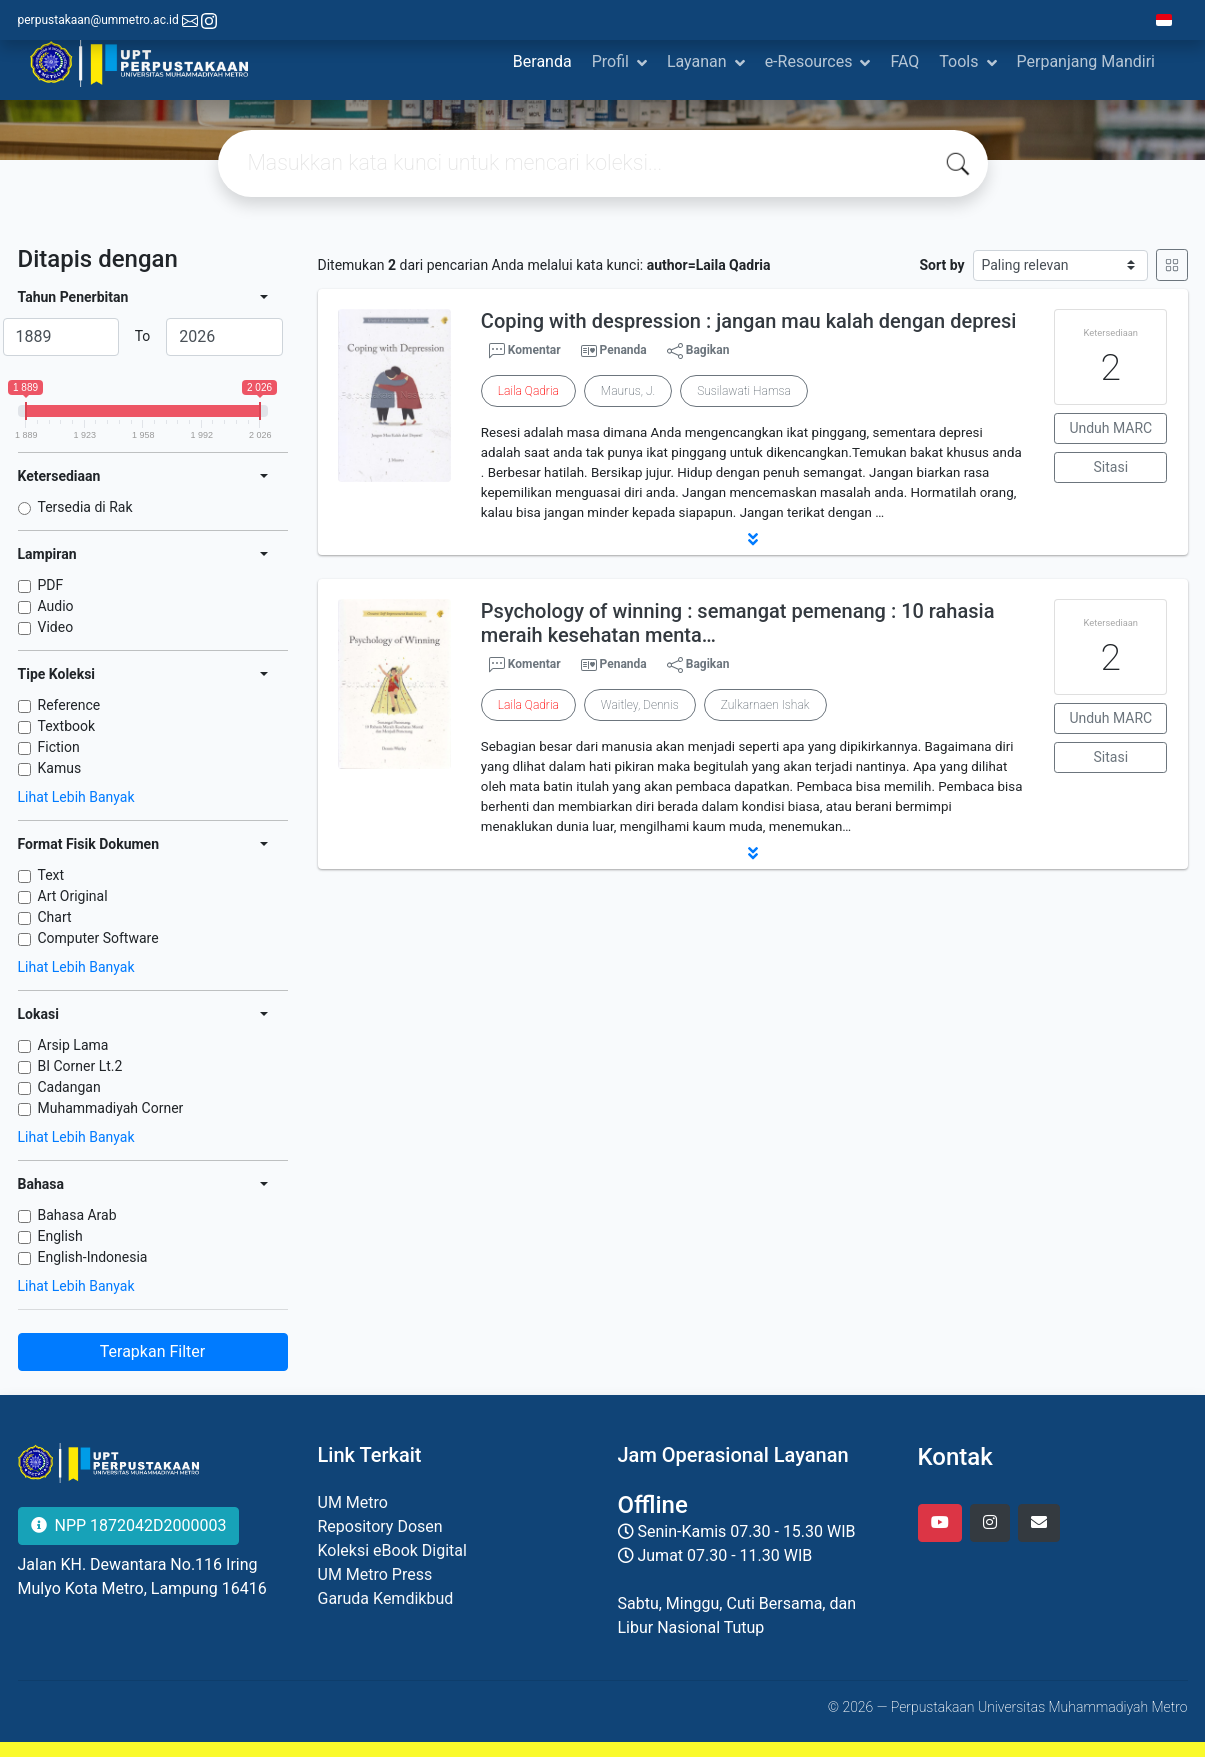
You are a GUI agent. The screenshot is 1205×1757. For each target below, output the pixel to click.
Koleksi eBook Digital (392, 1550)
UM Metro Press (375, 1574)
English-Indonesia (93, 1257)
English (60, 1236)
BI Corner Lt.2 (80, 1066)
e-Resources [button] (809, 61)
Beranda (542, 61)
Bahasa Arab (77, 1215)
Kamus (60, 768)
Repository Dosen (380, 1526)
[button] (753, 539)
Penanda (623, 350)
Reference (69, 705)
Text (51, 875)
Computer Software (98, 938)
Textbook (67, 726)
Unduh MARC (1110, 428)
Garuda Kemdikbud (386, 1598)
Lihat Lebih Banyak (76, 797)
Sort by (941, 265)
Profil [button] (610, 61)
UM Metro (353, 1502)
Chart (55, 917)
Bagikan (698, 351)
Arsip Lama (73, 1045)
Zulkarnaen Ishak (765, 705)
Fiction (59, 747)
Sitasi (1111, 467)
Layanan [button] (697, 61)
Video (56, 627)
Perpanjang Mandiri (1086, 61)
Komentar (525, 351)
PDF (51, 585)
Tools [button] (958, 61)
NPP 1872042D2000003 (129, 1525)
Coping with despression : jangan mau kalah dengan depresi (749, 321)
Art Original (73, 896)
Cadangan (69, 1087)
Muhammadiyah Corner (111, 1108)
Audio (56, 606)
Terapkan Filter (152, 1351)
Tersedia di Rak (85, 507)
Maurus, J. (628, 391)
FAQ (904, 61)
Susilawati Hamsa (744, 391)
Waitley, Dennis (640, 705)
